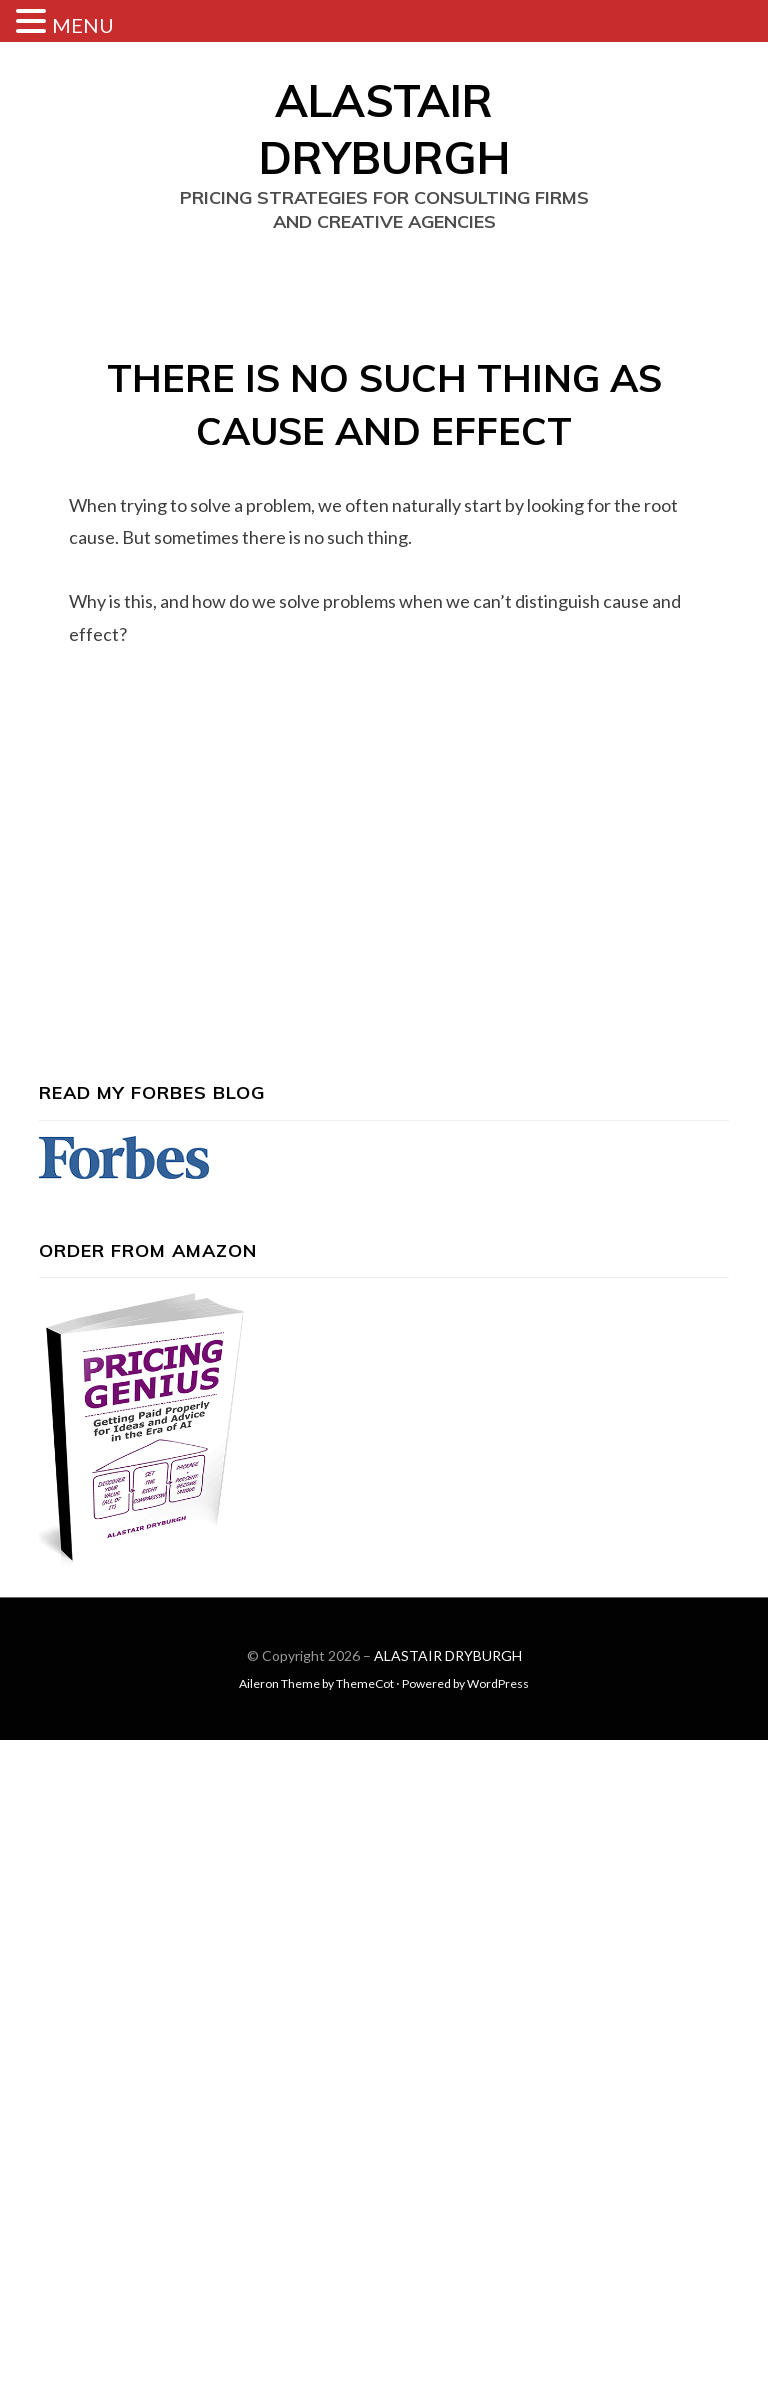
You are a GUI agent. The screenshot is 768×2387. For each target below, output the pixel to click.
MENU (83, 25)
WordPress (498, 1683)
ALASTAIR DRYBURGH (448, 1655)
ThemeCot (365, 1683)
